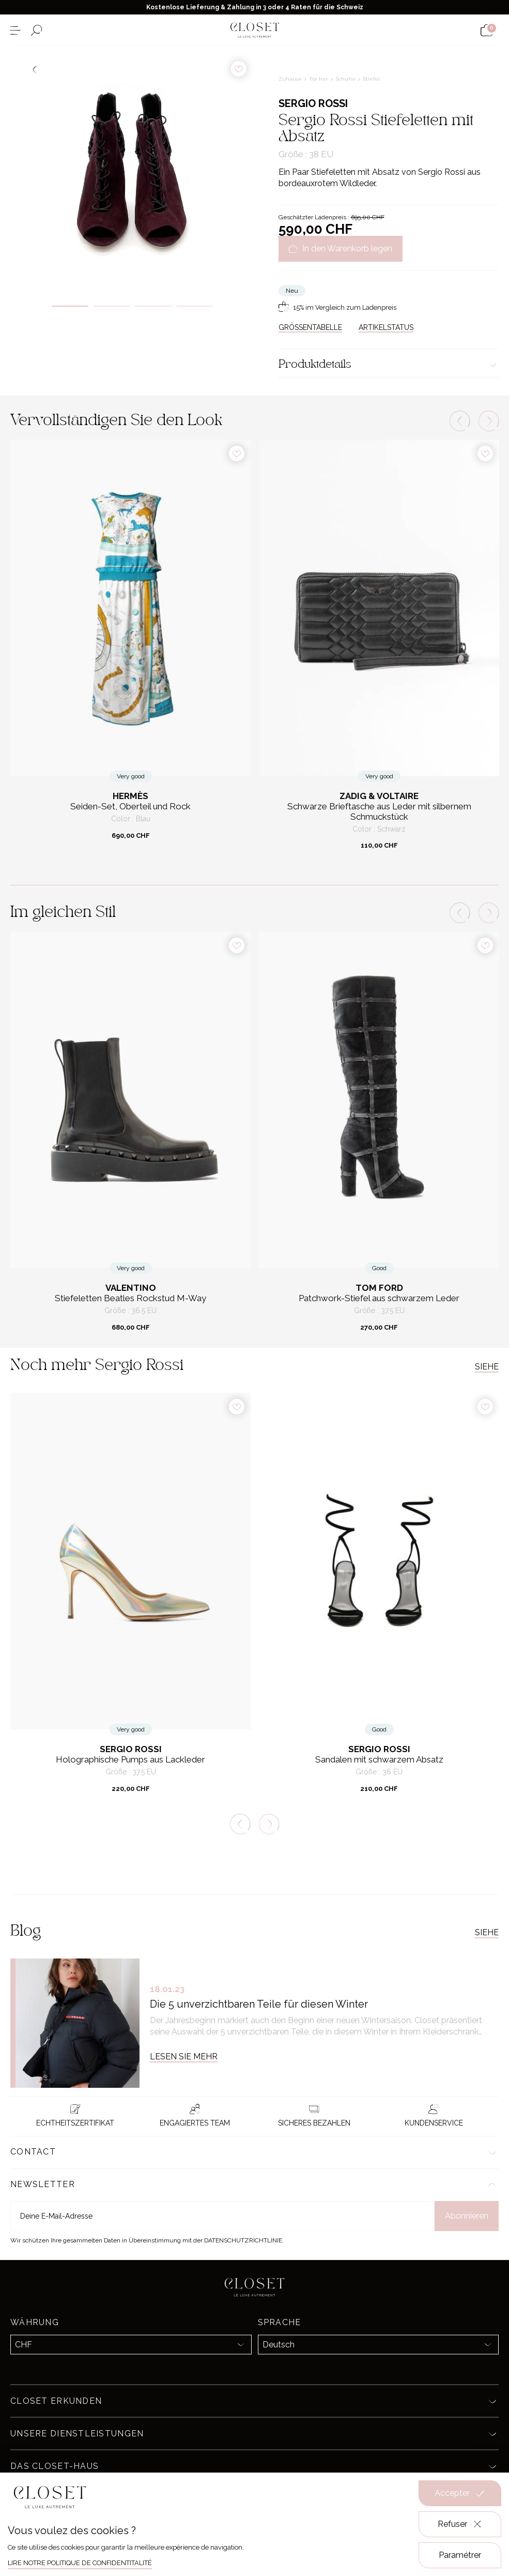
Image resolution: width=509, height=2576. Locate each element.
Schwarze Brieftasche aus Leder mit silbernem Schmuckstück (379, 812)
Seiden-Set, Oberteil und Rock (130, 806)
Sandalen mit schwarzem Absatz (379, 1760)
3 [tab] (153, 306)
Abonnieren (466, 2216)
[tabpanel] (132, 168)
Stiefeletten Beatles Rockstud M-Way (130, 1298)
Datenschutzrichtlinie (243, 2240)
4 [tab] (195, 306)
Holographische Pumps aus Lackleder (130, 1760)
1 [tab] (70, 306)
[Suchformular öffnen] (36, 30)
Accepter (460, 2493)
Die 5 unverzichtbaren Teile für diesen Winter (259, 2004)
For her (320, 79)
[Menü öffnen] (15, 30)
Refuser (460, 2524)
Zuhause (291, 79)
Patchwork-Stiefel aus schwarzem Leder (379, 1298)
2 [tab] (112, 306)
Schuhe (346, 79)
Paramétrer (460, 2555)
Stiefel (371, 79)
